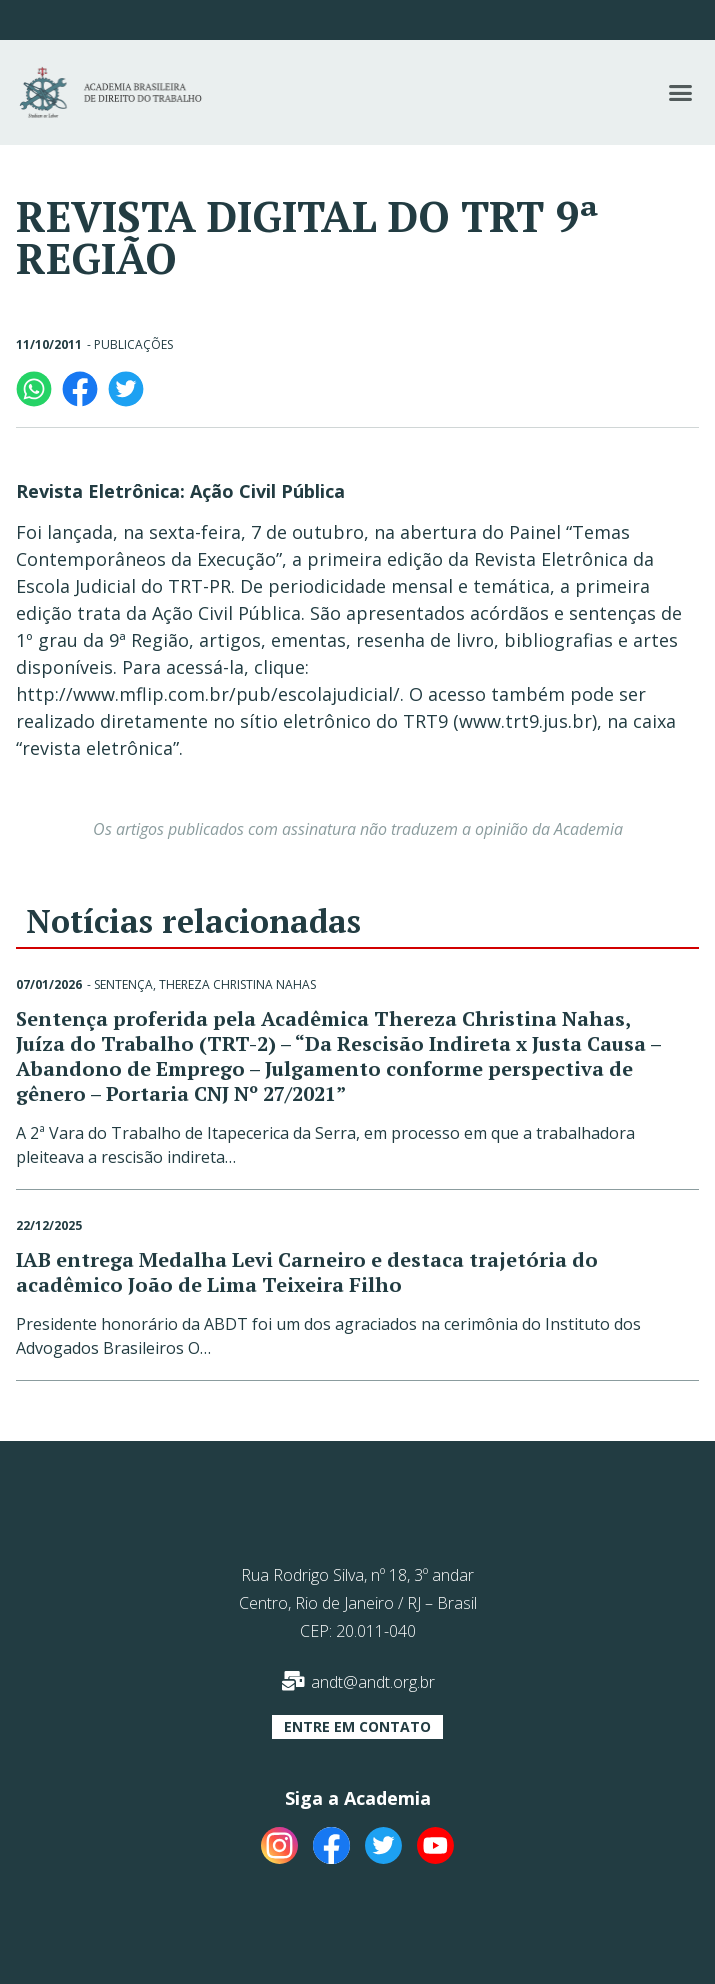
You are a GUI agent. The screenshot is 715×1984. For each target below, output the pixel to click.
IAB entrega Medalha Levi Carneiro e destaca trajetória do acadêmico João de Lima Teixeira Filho (307, 1272)
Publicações (133, 344)
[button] (680, 93)
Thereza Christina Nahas (237, 984)
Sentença (123, 984)
